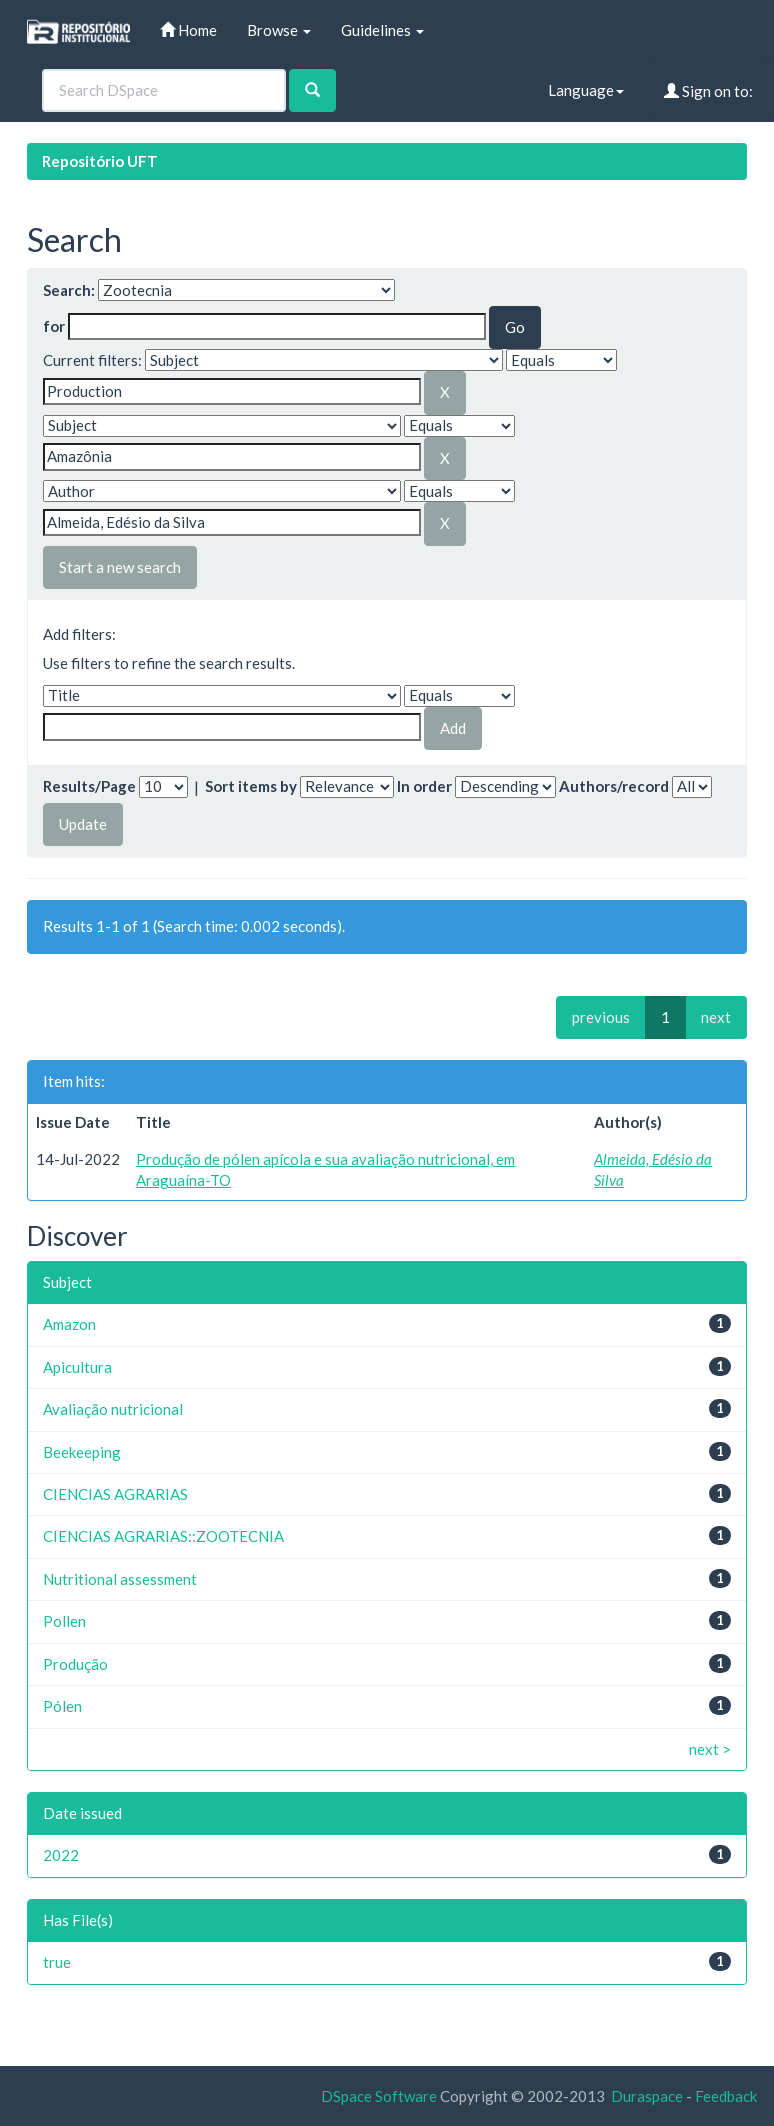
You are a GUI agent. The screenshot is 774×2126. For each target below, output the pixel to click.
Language (586, 90)
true (57, 1962)
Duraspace (647, 2096)
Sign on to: (708, 91)
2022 (61, 1855)
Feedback (726, 2096)
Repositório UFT (100, 161)
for (54, 326)
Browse (279, 30)
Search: (69, 290)
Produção (75, 1664)
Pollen (64, 1621)
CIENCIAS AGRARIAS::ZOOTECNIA (163, 1536)
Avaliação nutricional (113, 1409)
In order (424, 786)
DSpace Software (379, 2096)
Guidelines (382, 30)
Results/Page (89, 786)
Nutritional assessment (120, 1579)
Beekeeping (82, 1452)
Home (188, 30)
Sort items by (251, 786)
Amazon (69, 1324)
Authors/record (614, 786)
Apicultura (77, 1367)
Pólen (62, 1706)
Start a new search (120, 567)
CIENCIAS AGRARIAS (115, 1494)
